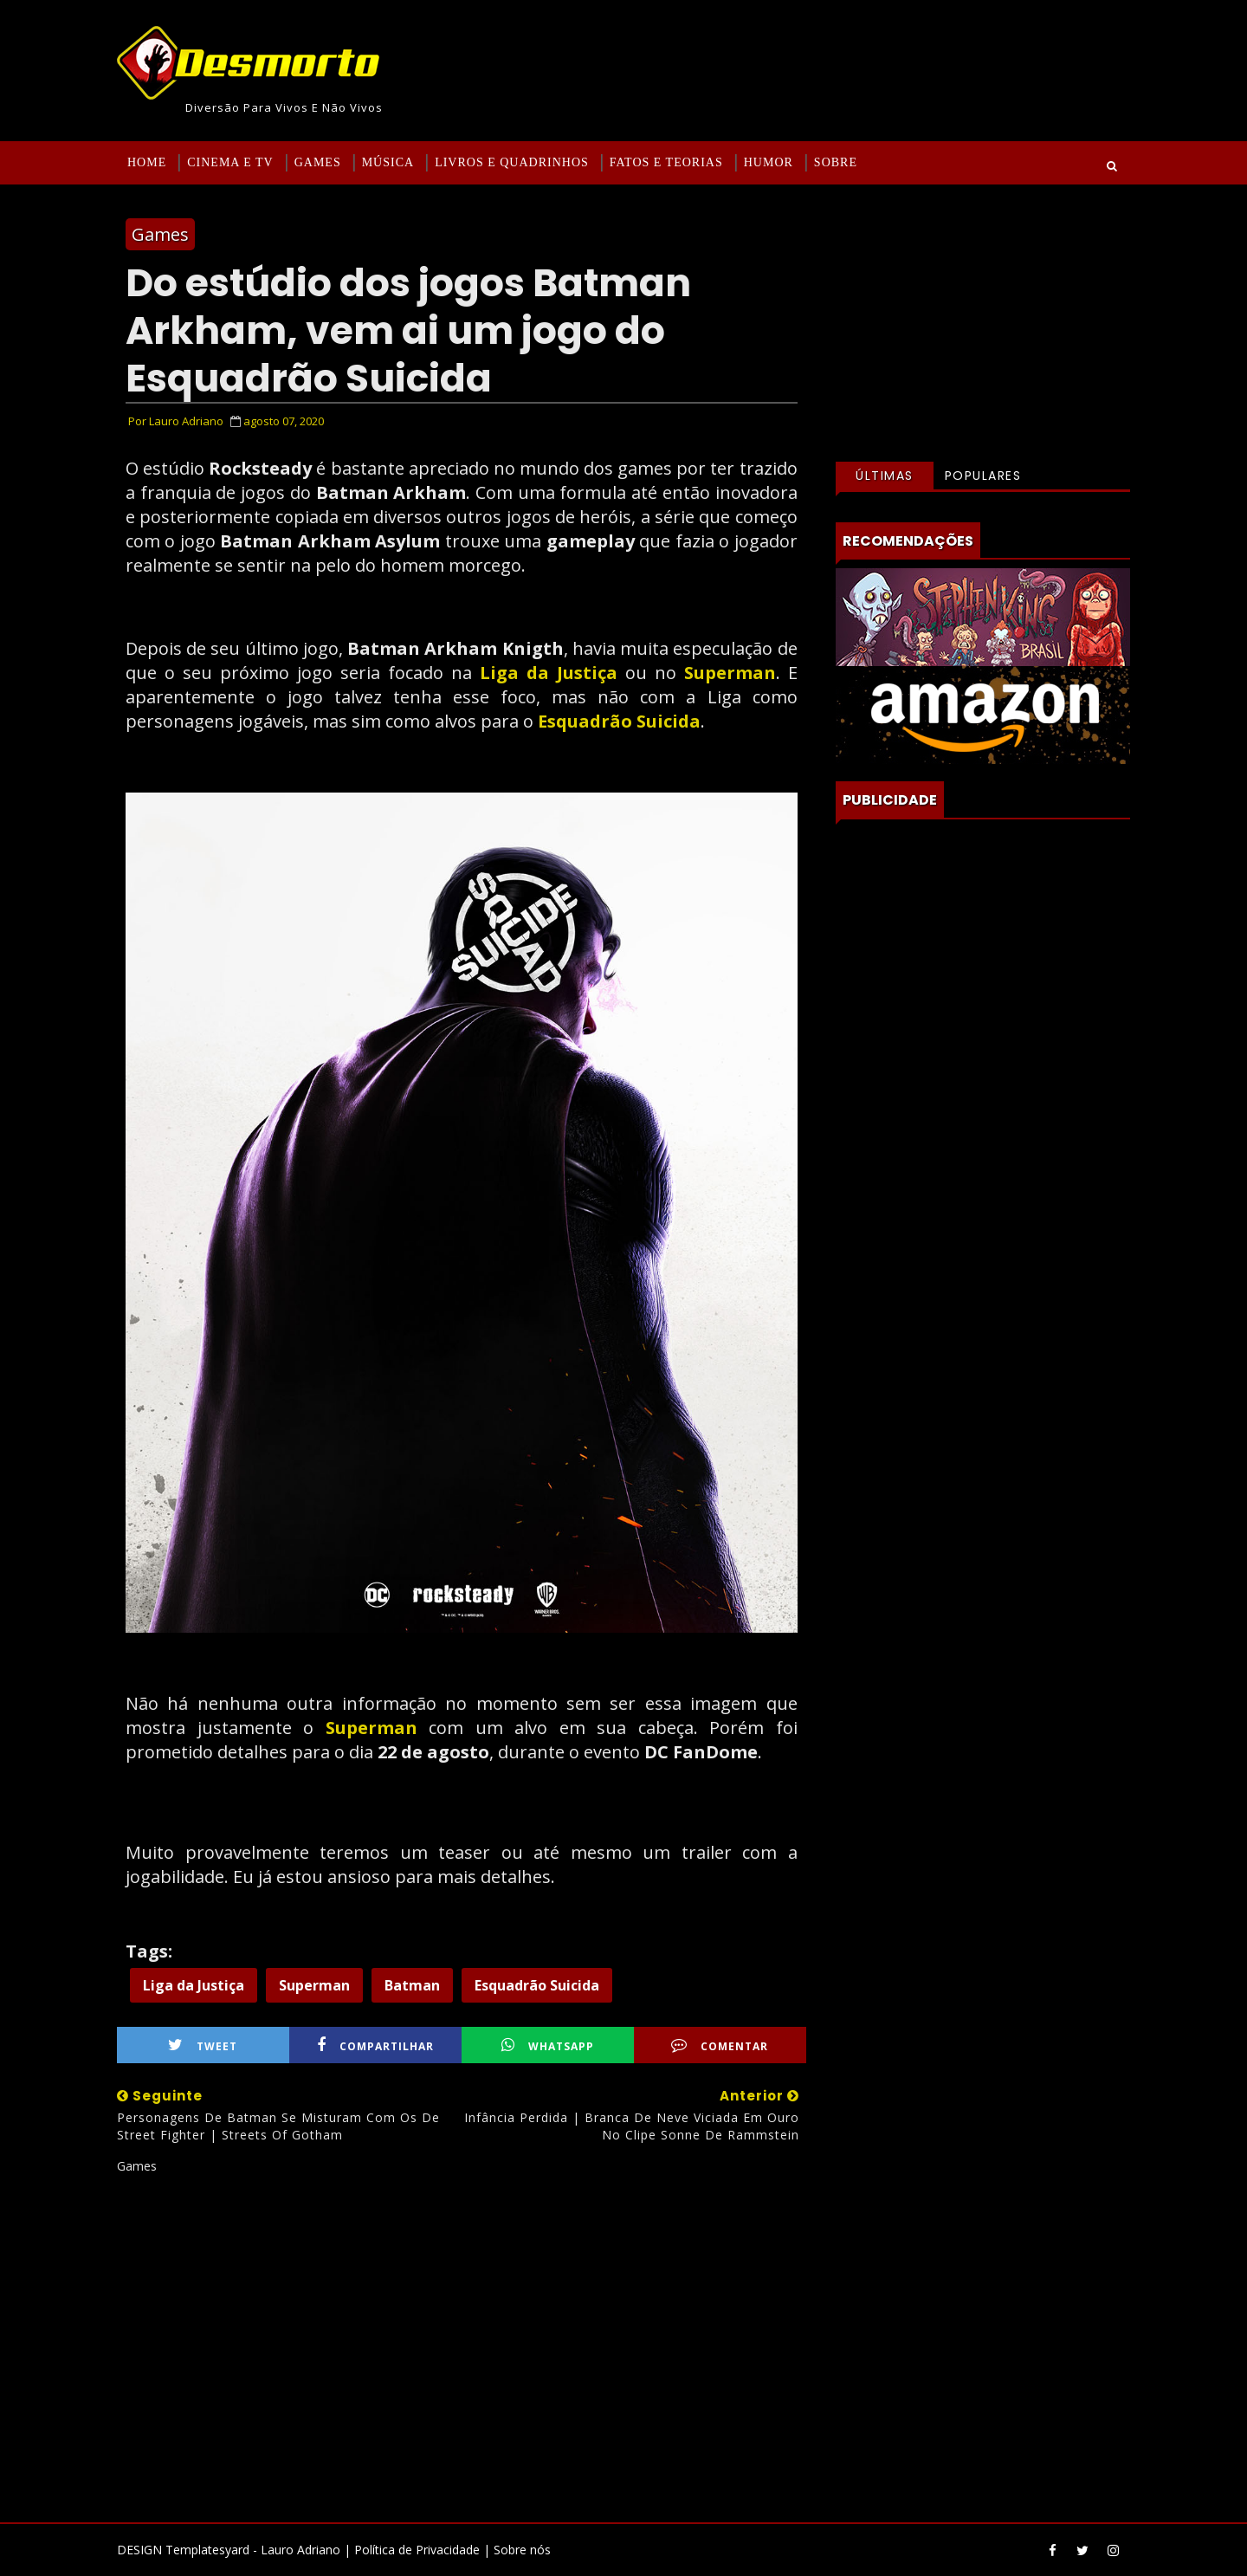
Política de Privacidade (417, 2549)
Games (317, 162)
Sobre (835, 162)
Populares (983, 475)
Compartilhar (375, 2045)
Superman (730, 672)
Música (388, 162)
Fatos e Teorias (666, 162)
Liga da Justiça (548, 672)
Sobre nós (522, 2549)
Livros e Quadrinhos (512, 162)
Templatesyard (207, 2549)
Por (175, 421)
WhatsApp (547, 2045)
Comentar (719, 2045)
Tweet (202, 2045)
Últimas (885, 475)
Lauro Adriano (300, 2549)
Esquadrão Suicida (619, 721)
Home (146, 162)
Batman (412, 1985)
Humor (768, 162)
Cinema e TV (230, 162)
